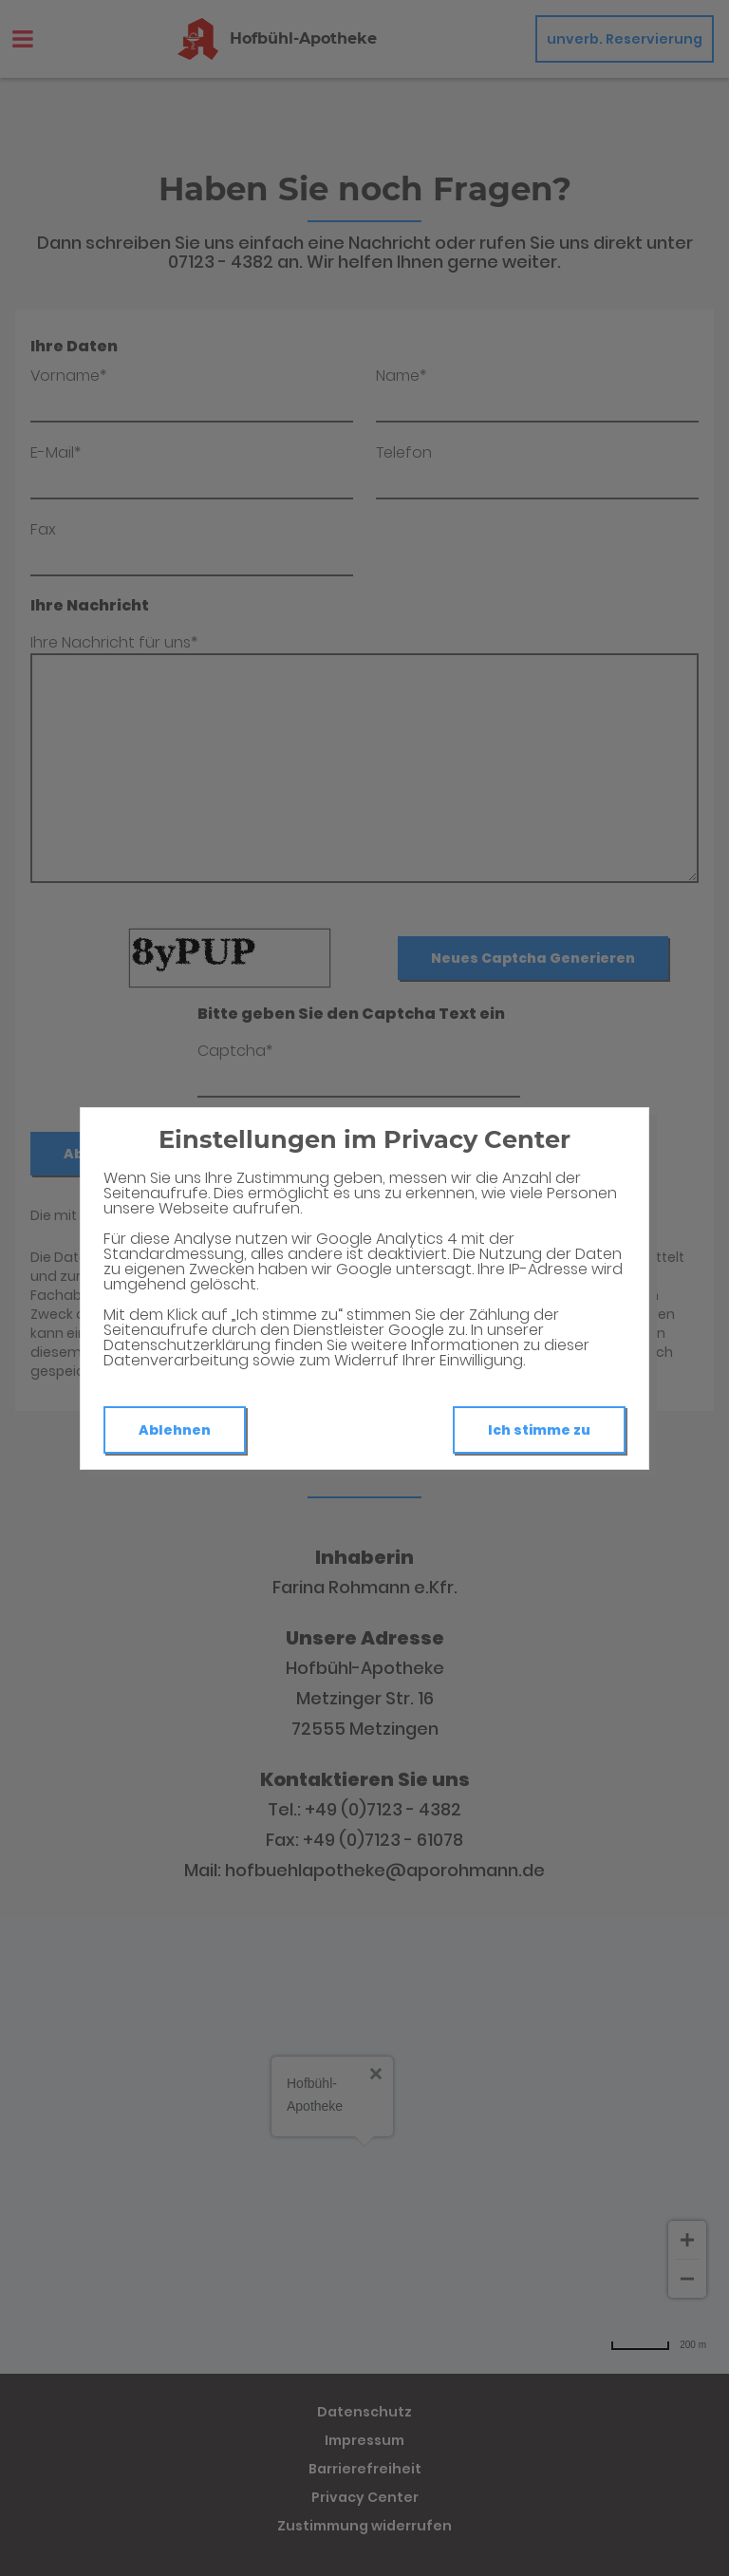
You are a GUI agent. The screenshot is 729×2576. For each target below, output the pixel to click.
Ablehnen (175, 1429)
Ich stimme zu (539, 1429)
